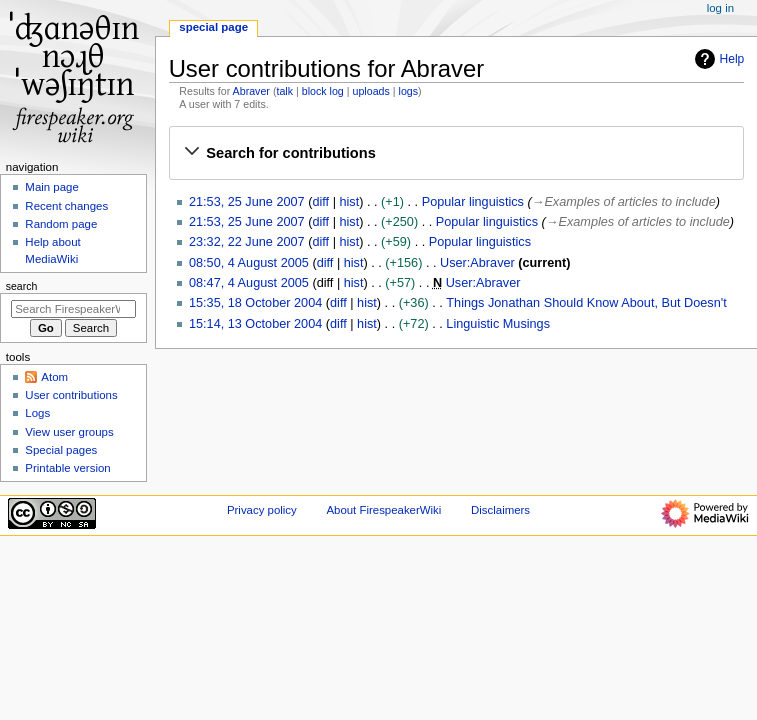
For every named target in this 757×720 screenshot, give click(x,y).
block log (323, 91)
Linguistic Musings (498, 324)
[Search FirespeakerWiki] (73, 309)
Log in (720, 8)
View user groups (69, 432)
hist (349, 202)
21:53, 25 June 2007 (247, 202)
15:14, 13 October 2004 (255, 324)
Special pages (61, 450)
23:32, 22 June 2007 (247, 242)
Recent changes (66, 206)
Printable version (67, 468)
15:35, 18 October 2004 (255, 303)
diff (320, 202)
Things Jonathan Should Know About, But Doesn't (586, 303)
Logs (37, 413)
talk (284, 91)
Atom (54, 377)
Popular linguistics (473, 202)
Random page (61, 224)
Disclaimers (500, 510)
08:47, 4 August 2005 (249, 283)
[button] (456, 153)
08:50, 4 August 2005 (249, 263)
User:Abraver (477, 263)
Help (717, 59)
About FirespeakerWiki (383, 510)
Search (22, 286)
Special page (213, 27)
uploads (371, 91)
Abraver (251, 91)
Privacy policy (262, 510)
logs (409, 91)
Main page (52, 187)
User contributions (71, 395)
